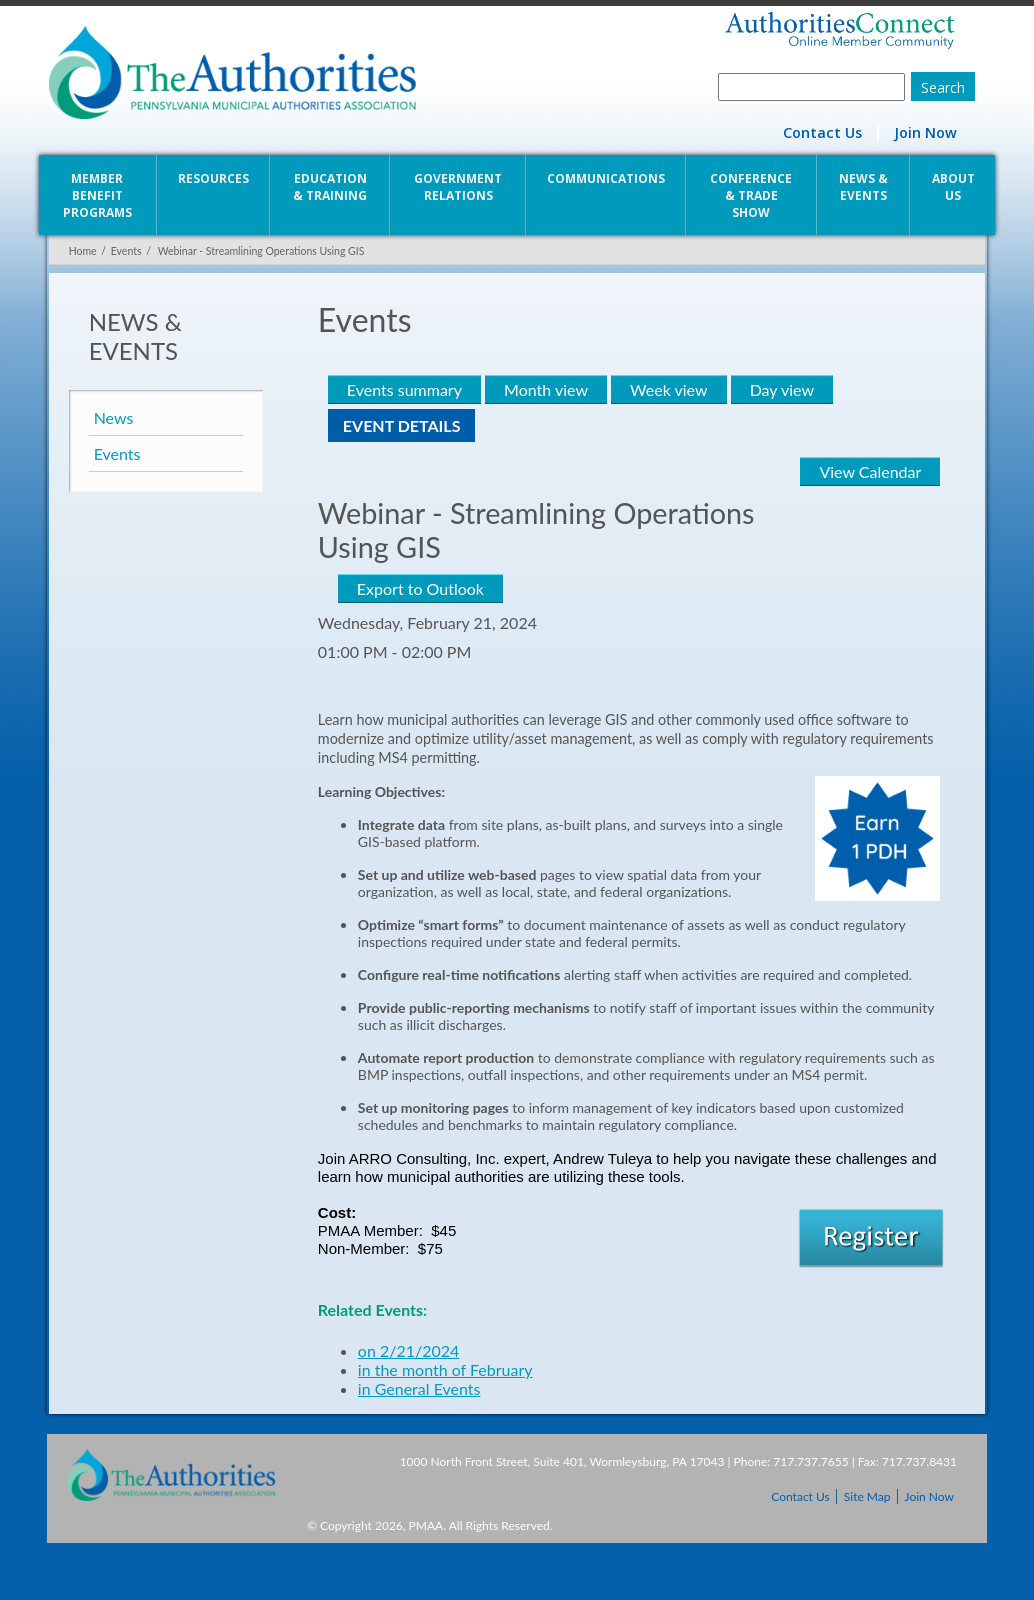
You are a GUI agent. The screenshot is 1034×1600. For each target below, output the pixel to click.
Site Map (867, 1496)
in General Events (418, 1388)
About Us (954, 187)
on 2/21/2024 (408, 1350)
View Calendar (872, 471)
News (112, 417)
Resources (212, 178)
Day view (781, 389)
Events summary (403, 389)
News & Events (864, 187)
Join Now (927, 132)
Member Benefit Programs (95, 195)
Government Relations (458, 187)
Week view (667, 389)
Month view (545, 389)
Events (124, 251)
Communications (606, 178)
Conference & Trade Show (752, 195)
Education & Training (330, 187)
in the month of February (444, 1369)
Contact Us (824, 132)
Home (81, 251)
